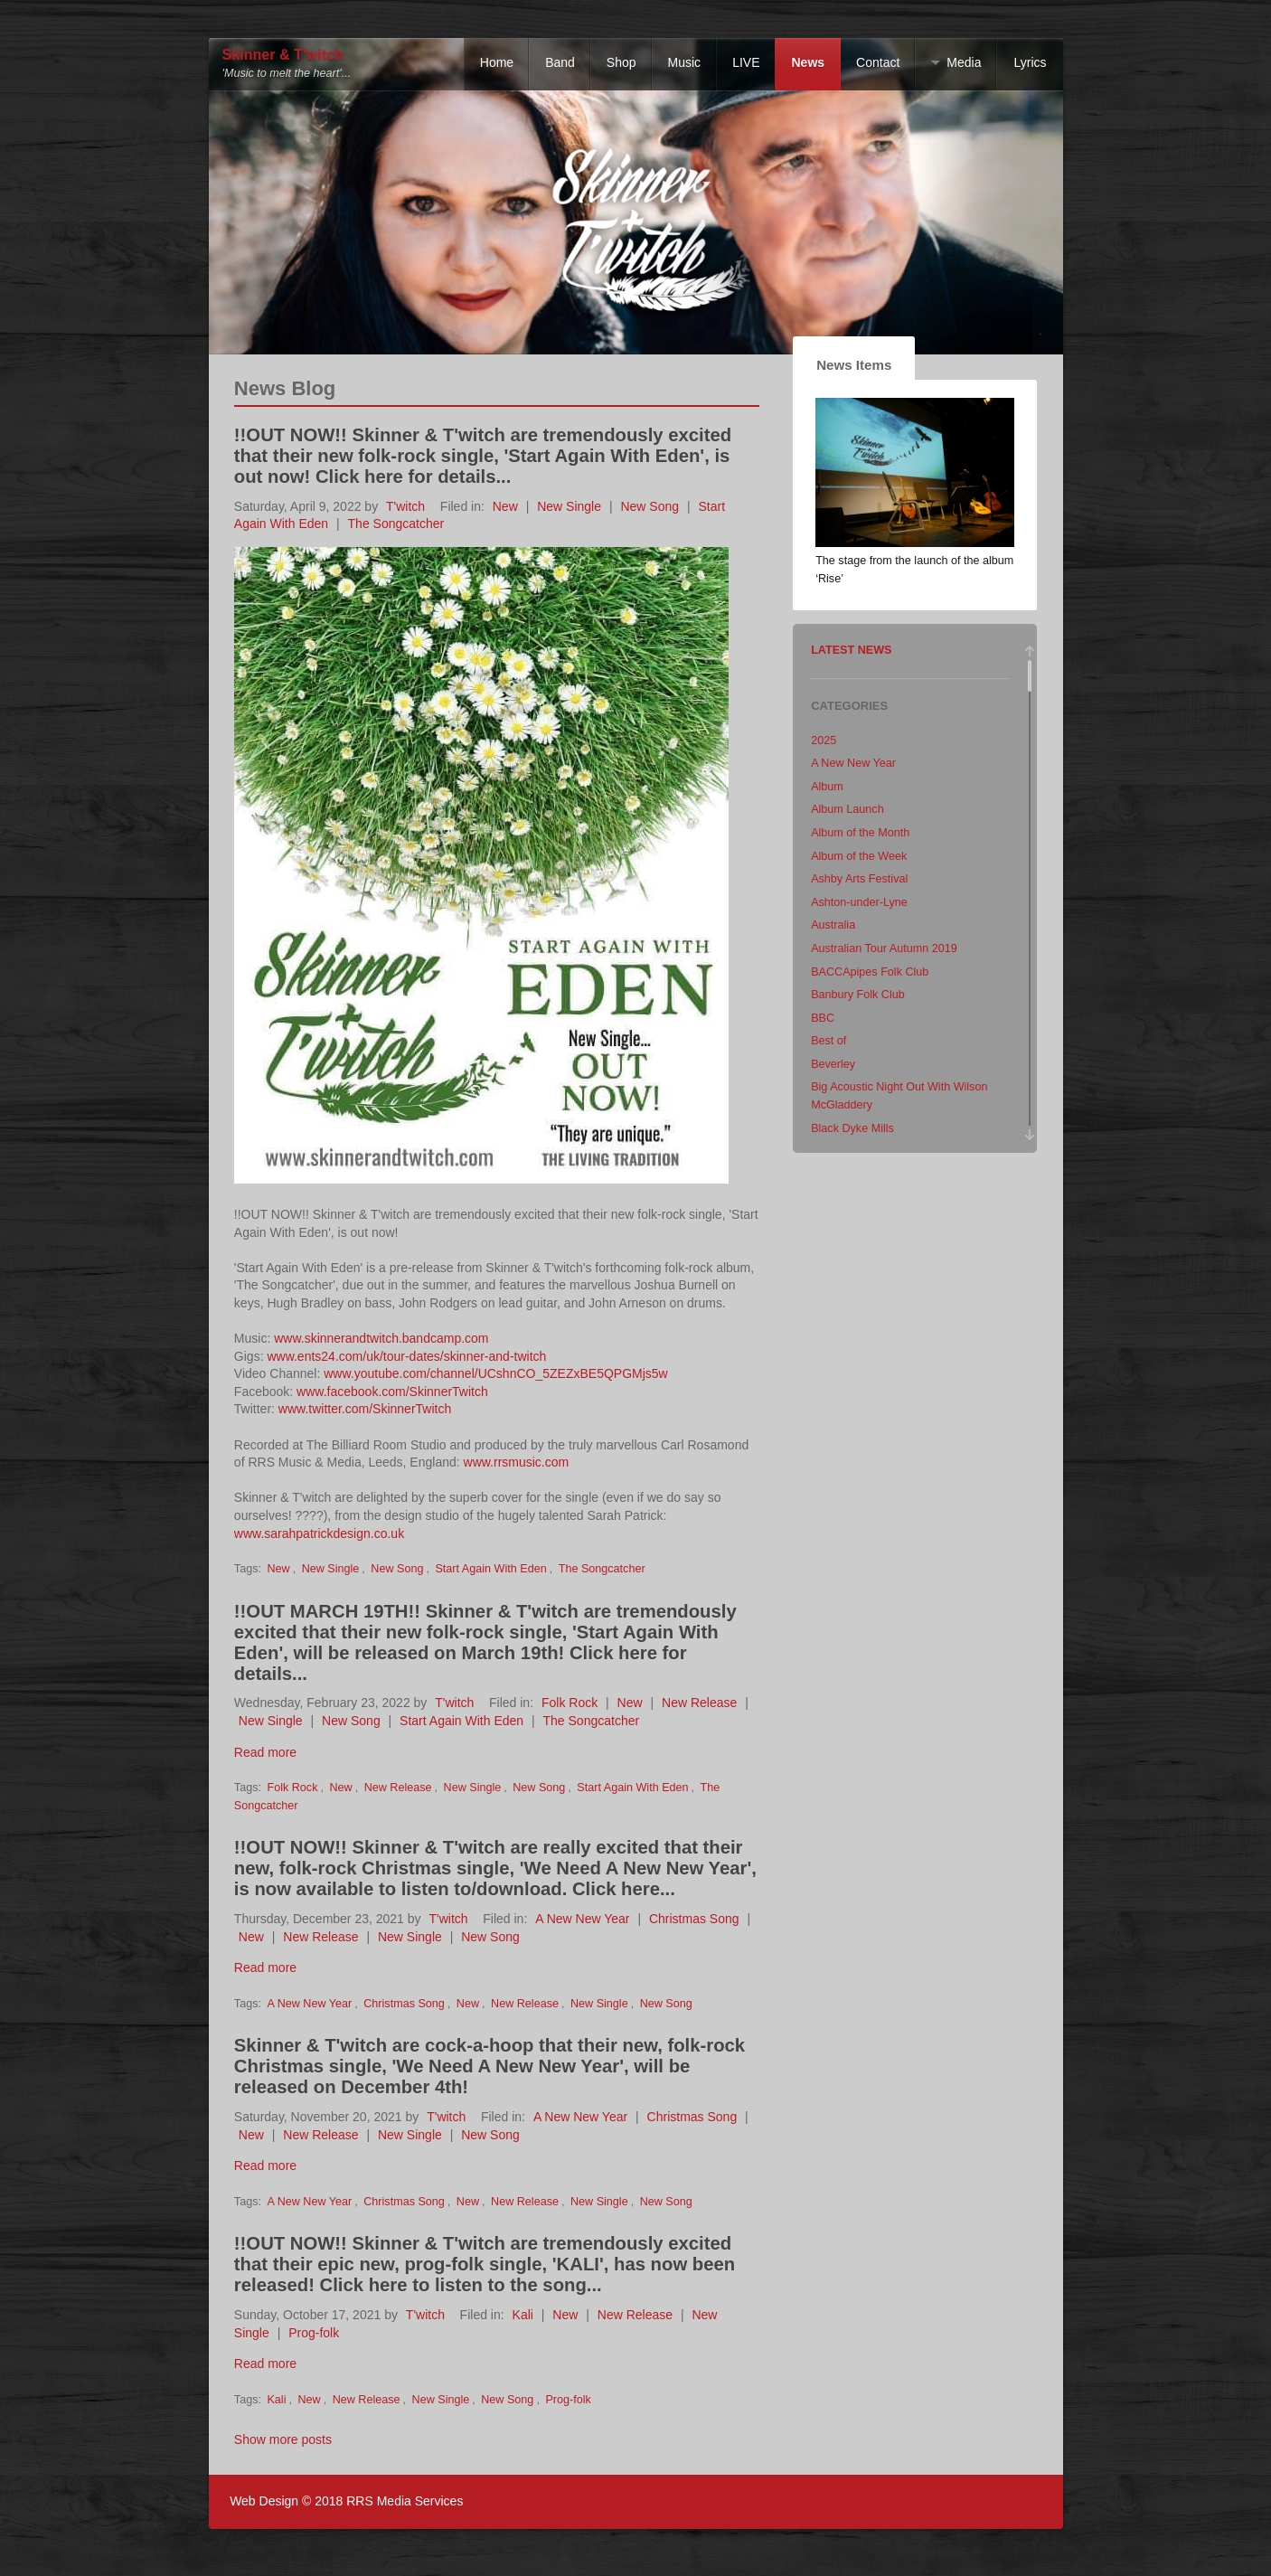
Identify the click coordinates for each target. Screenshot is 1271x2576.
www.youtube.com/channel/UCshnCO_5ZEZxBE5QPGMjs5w (495, 1373)
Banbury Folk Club (858, 994)
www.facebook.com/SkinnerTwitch (392, 1391)
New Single (569, 506)
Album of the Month (860, 832)
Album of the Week (859, 856)
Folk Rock (569, 1702)
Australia (833, 925)
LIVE (745, 62)
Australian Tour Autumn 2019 (884, 948)
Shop (621, 62)
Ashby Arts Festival (859, 879)
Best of (828, 1040)
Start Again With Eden (490, 1568)
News (807, 62)
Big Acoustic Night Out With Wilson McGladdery (899, 1095)
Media (963, 62)
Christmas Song (694, 1918)
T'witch (405, 506)
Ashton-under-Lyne (859, 902)
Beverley (833, 1064)
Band (560, 62)
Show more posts (283, 2439)
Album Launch (847, 809)
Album (827, 786)
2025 (823, 740)
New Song (649, 506)
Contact (877, 62)
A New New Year (582, 1918)
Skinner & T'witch (283, 54)
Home (496, 62)
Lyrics (1029, 62)
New (505, 506)
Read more (265, 1752)
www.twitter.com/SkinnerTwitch (364, 1408)
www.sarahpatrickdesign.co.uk (319, 1533)
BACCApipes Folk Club (869, 972)
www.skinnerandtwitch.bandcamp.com (381, 1338)
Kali (523, 2314)
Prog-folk (313, 2333)
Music (684, 62)
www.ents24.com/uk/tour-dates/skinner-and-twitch (406, 1356)
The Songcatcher (396, 523)
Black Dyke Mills (852, 1128)
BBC (822, 1018)
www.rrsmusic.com (517, 1462)
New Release (699, 1702)
